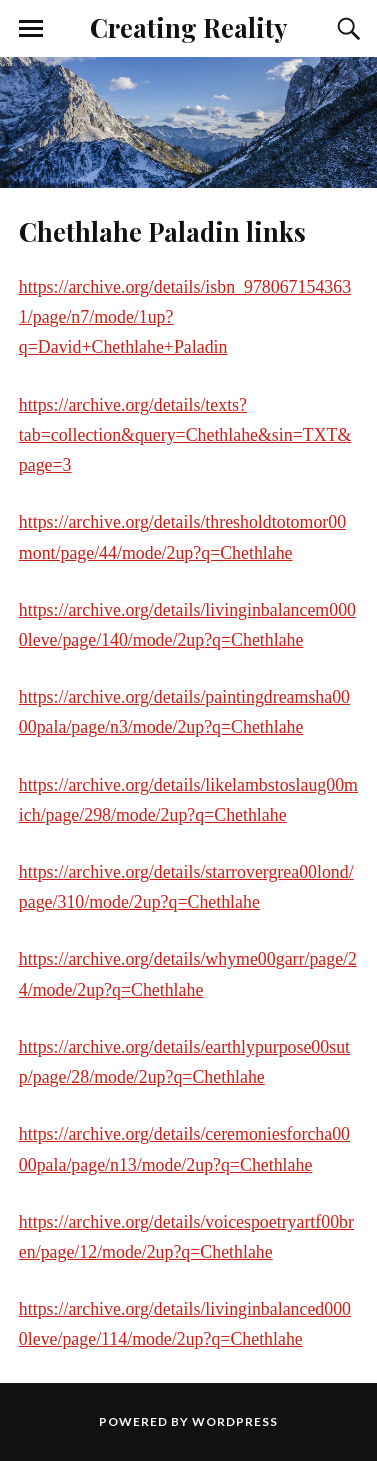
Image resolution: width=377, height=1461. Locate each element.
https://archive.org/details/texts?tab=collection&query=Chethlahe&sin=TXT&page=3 (185, 435)
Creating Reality (188, 27)
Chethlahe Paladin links (162, 231)
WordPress (235, 1421)
